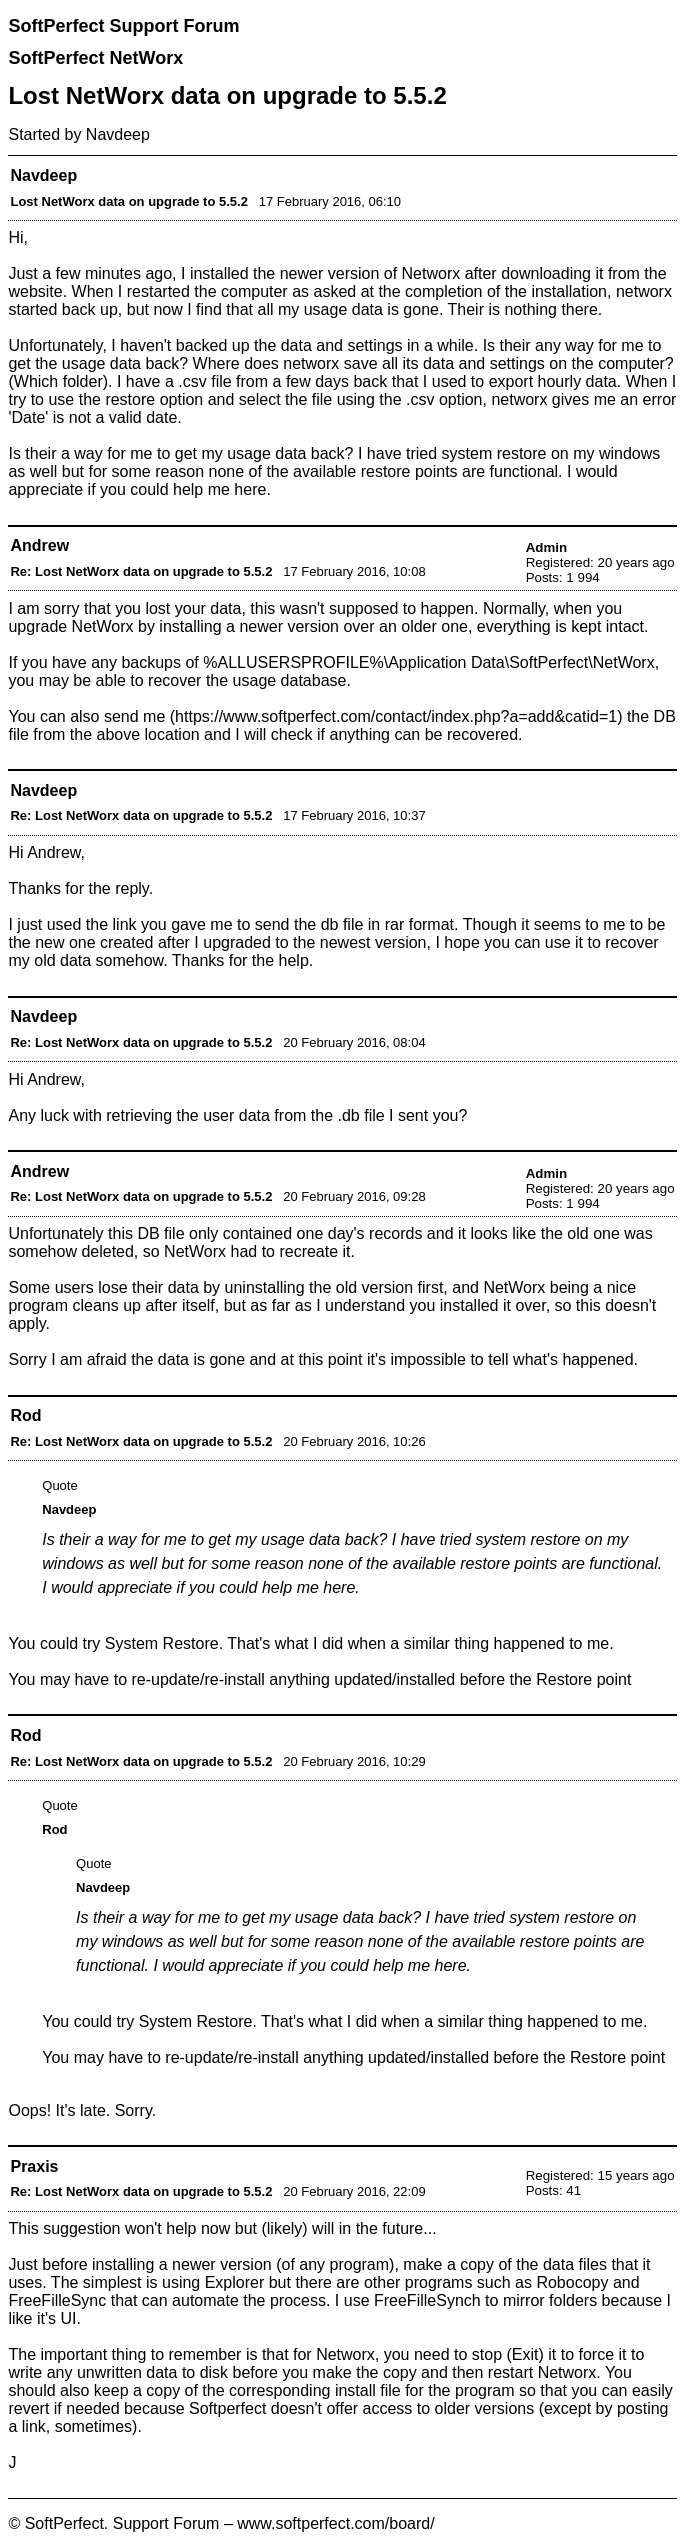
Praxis (34, 2166)
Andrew (39, 545)
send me (134, 716)
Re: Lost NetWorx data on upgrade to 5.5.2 (141, 571)
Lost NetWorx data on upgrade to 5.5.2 (128, 201)
